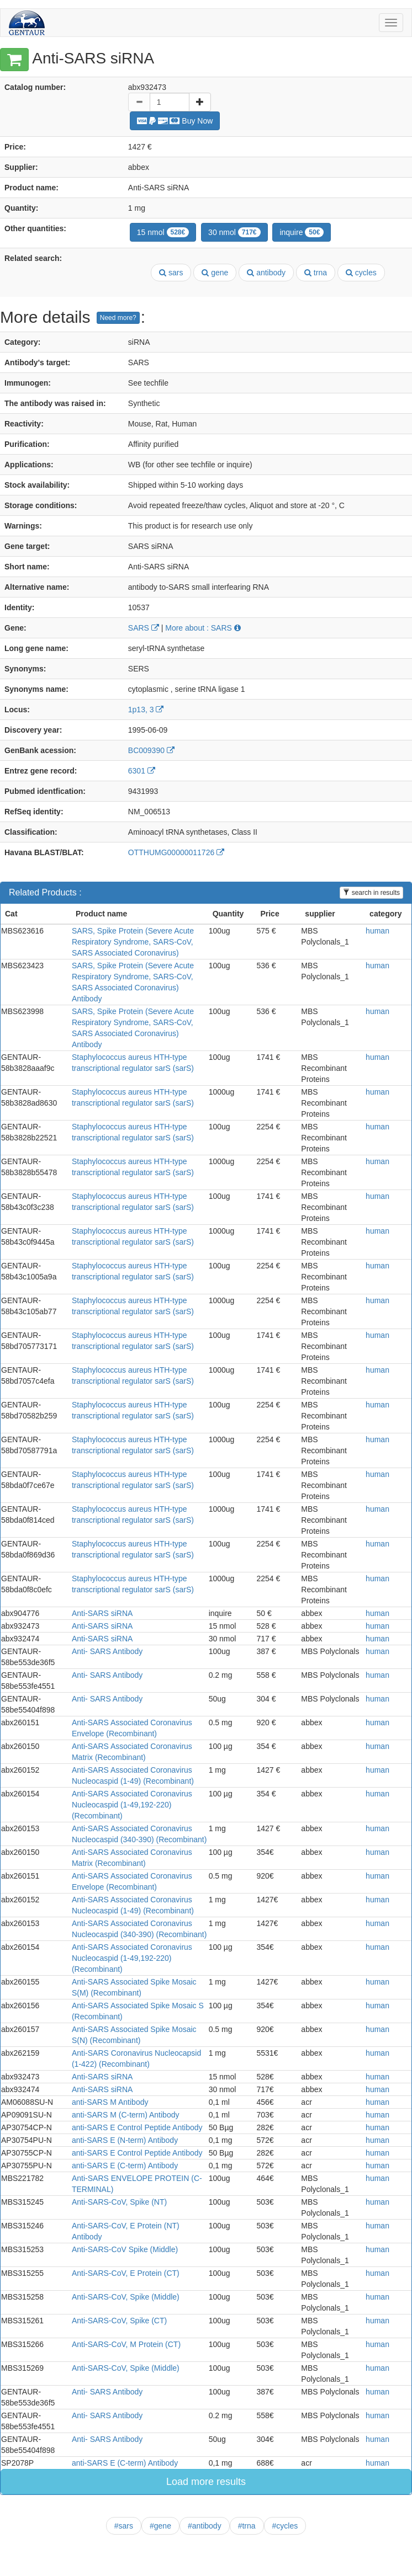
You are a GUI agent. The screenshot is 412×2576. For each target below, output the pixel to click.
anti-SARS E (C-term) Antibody (125, 2165)
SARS (143, 627)
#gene (160, 2525)
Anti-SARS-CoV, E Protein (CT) (125, 2273)
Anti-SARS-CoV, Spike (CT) (119, 2320)
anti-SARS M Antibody (110, 2102)
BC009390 (151, 750)
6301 (141, 770)
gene (215, 272)
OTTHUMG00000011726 (176, 852)
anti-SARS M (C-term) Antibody (125, 2114)
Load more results (206, 2481)
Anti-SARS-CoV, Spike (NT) (119, 2202)
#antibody (204, 2525)
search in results (371, 893)
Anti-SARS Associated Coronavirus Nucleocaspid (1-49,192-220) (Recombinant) (132, 1804)
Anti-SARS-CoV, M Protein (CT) (126, 2344)
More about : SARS (203, 627)
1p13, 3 (146, 709)
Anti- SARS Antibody (107, 1651)
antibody (266, 272)
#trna (247, 2525)
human (377, 930)
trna (315, 272)
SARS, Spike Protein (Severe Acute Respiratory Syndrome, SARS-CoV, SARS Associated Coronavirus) (133, 941)
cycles (361, 272)
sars (171, 272)
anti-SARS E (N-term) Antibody (125, 2140)
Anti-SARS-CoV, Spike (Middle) (125, 2296)
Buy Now (175, 120)
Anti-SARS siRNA (102, 1613)
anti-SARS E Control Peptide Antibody (137, 2127)
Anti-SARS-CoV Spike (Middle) (125, 2249)
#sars (123, 2525)
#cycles (285, 2525)
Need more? (118, 318)
